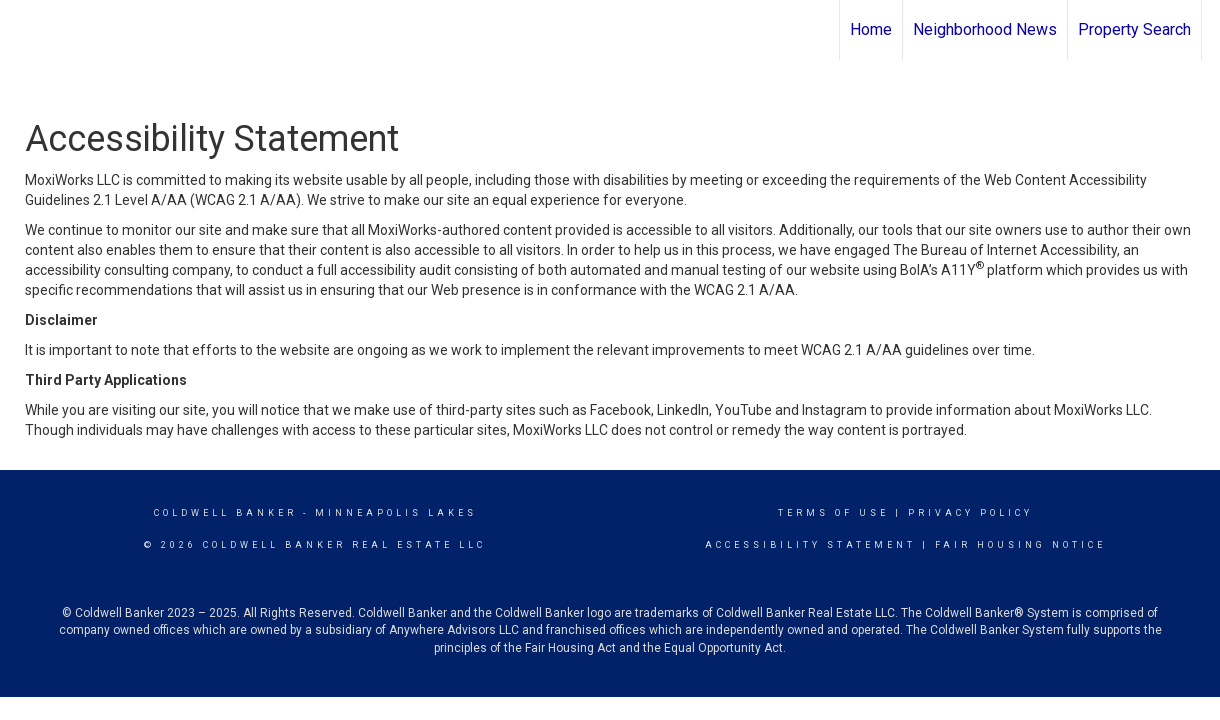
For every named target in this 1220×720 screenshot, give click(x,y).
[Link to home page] (25, 30)
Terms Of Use (833, 513)
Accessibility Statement (810, 545)
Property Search (1134, 29)
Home (871, 29)
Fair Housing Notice (1020, 545)
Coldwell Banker (225, 513)
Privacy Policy (970, 513)
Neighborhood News (985, 29)
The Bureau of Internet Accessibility (1005, 250)
